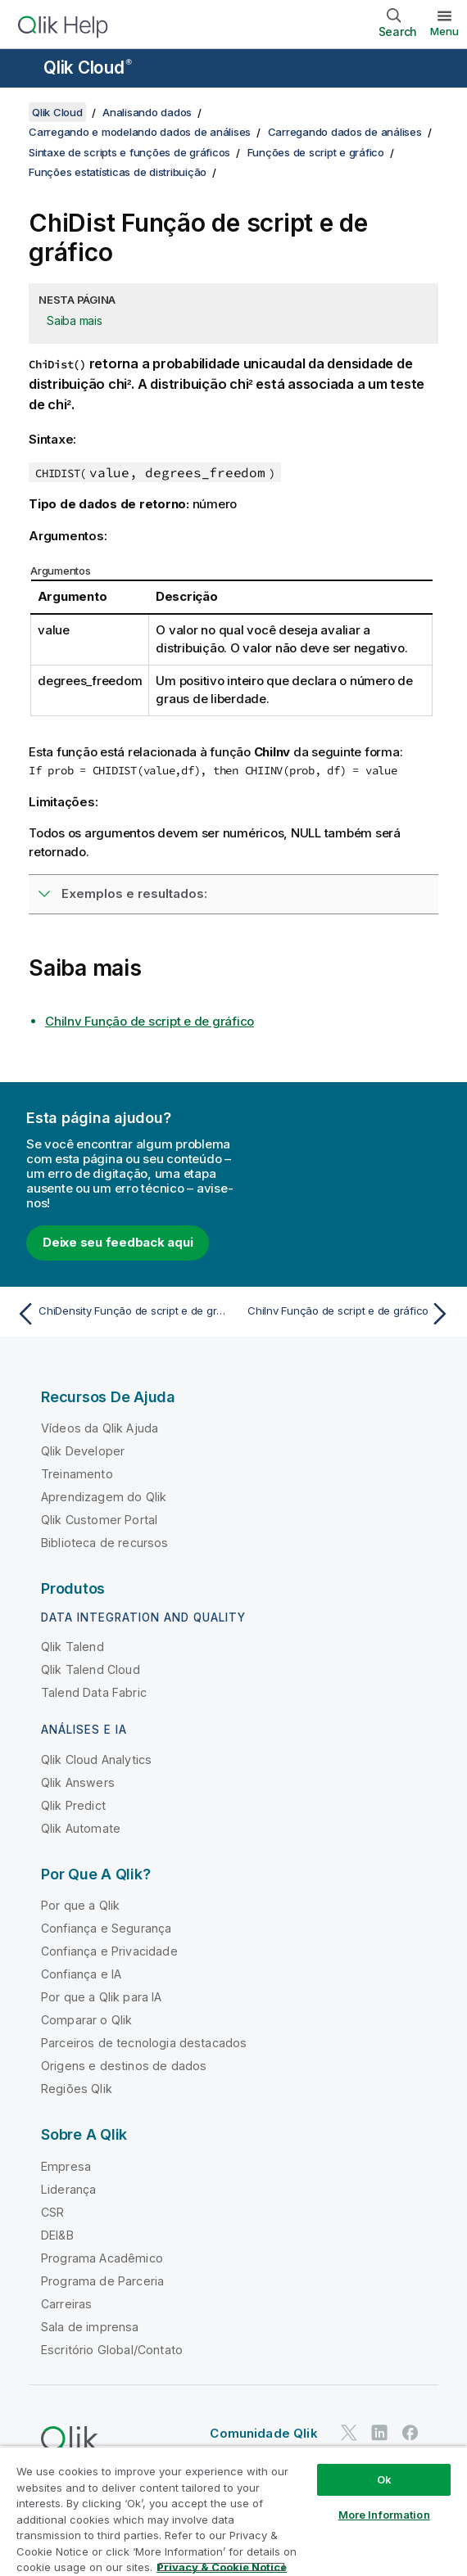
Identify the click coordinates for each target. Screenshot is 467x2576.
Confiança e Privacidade (109, 1951)
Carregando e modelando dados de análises (140, 131)
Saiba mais (74, 320)
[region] (233, 2511)
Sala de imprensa (90, 2327)
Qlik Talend (72, 1646)
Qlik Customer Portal (99, 1520)
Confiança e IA (81, 1974)
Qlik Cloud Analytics (96, 1759)
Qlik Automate (80, 1828)
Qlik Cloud (87, 67)
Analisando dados (147, 112)
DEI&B (57, 2235)
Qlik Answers (78, 1782)
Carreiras (66, 2304)
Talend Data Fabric (94, 1692)
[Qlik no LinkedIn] (379, 2432)
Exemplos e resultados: (134, 893)
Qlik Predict (73, 1805)
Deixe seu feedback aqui (118, 1242)
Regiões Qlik (76, 2089)
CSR (52, 2212)
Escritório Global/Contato (112, 2350)
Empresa (66, 2166)
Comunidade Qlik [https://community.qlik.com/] (263, 2433)
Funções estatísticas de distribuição (117, 171)
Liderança (68, 2189)
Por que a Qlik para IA (101, 1997)
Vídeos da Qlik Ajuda (99, 1428)
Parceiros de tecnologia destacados (144, 2043)
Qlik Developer (83, 1451)
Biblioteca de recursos (105, 1543)
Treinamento (77, 1474)
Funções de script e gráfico (315, 152)
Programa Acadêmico (102, 2258)
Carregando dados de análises (345, 131)
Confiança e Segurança (106, 1928)
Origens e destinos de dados (123, 2066)
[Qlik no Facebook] (410, 2432)
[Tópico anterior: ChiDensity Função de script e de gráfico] (120, 1313)
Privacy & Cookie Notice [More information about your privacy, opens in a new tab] (221, 2567)
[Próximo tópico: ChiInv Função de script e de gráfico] (346, 1313)
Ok (384, 2479)
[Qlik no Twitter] (349, 2432)
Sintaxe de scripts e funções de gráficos (129, 152)
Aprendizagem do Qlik (103, 1497)
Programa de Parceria (102, 2281)
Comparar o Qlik (86, 2020)
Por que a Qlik (80, 1905)
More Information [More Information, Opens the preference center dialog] (384, 2514)
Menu (444, 31)
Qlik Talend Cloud (90, 1669)
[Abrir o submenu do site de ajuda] (23, 69)
